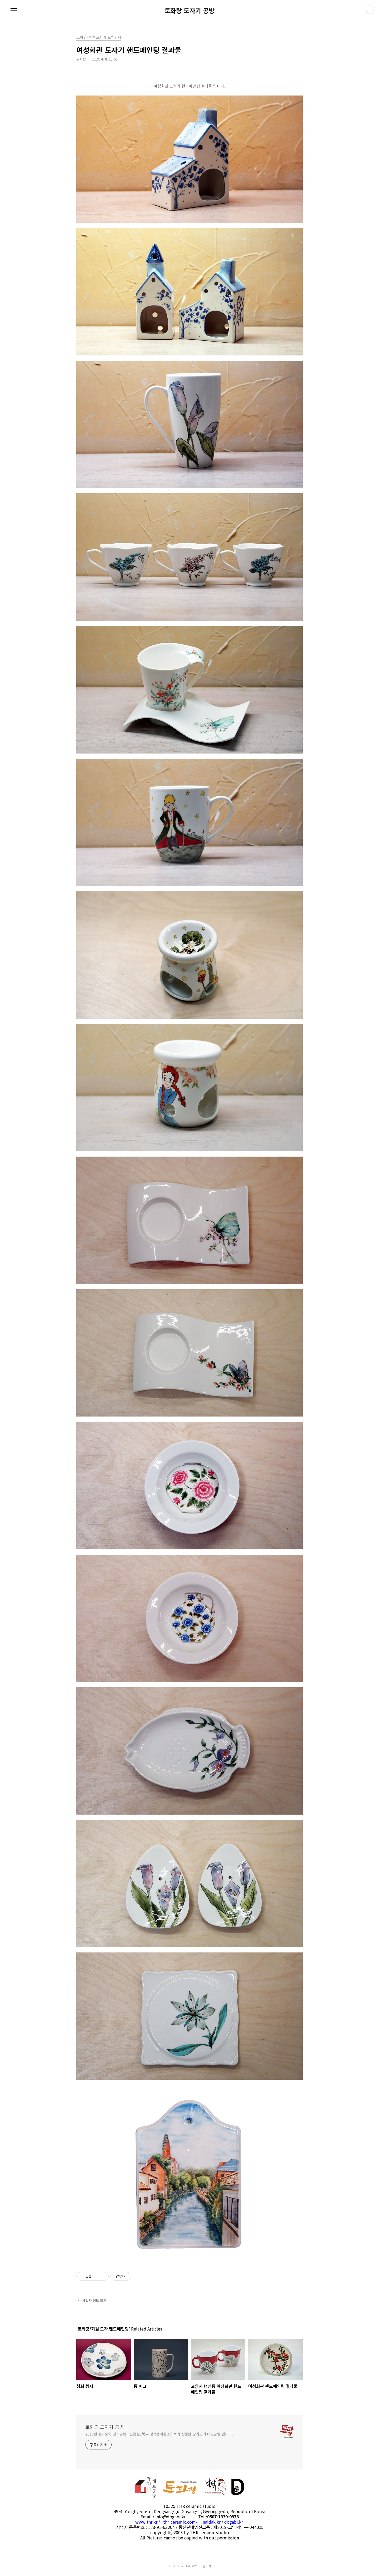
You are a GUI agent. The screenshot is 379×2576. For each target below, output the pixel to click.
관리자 (207, 2566)
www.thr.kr (146, 2522)
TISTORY (190, 2566)
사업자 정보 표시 (91, 2300)
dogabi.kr (233, 2522)
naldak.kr (212, 2522)
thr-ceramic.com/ (180, 2522)
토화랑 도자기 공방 (189, 10)
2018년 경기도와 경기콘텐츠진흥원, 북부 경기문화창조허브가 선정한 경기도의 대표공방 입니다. (159, 2434)
